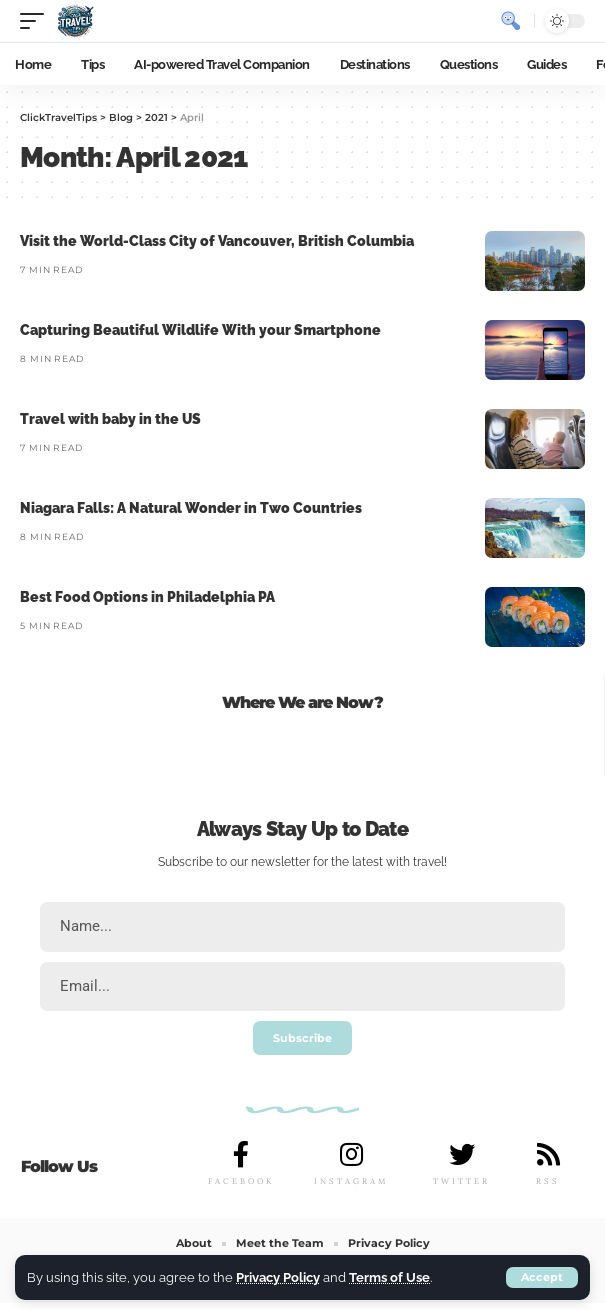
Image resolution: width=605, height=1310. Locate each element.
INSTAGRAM (351, 1181)
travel (428, 862)
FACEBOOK (241, 1181)
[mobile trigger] (37, 21)
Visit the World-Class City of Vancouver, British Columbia (217, 241)
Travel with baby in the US (110, 419)
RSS (548, 1181)
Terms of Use (389, 1277)
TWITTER (461, 1181)
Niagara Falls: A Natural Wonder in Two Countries (191, 508)
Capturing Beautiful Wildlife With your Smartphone (200, 330)
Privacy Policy (278, 1277)
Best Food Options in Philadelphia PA (147, 597)
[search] (511, 21)
